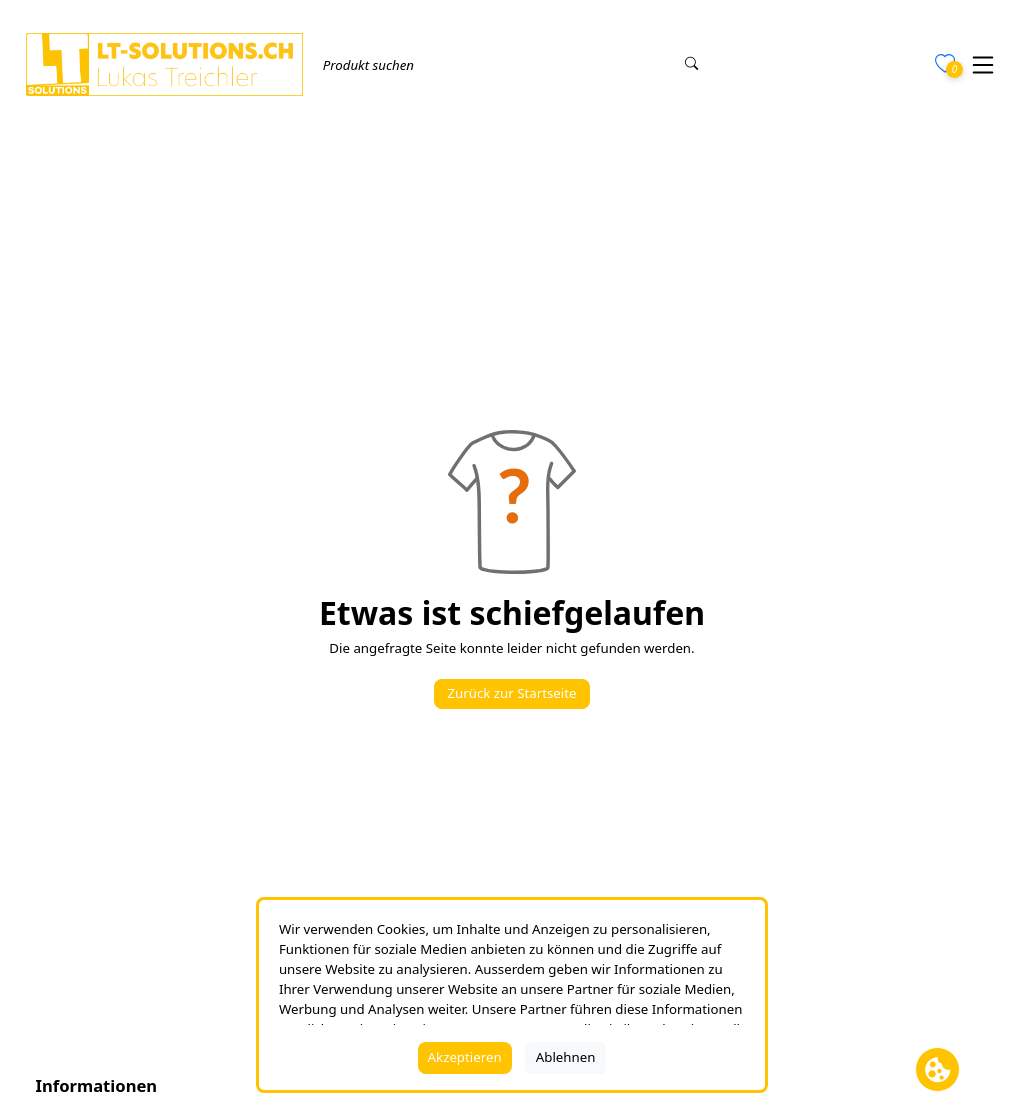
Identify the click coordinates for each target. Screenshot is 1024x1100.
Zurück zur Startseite (511, 693)
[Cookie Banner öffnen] (937, 1069)
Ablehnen (566, 1057)
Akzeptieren (465, 1057)
